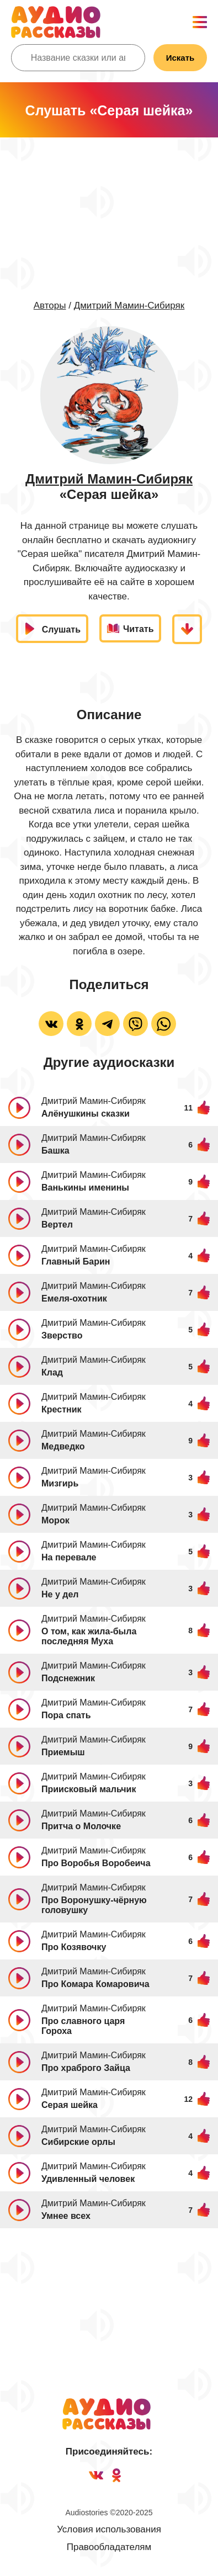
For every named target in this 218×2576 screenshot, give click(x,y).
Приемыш (63, 1752)
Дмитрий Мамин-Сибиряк (129, 305)
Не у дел (59, 1594)
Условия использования (109, 2529)
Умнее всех (66, 2216)
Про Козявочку (73, 1947)
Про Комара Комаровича (95, 1984)
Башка (55, 1150)
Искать (180, 57)
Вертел (57, 1224)
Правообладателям (109, 2547)
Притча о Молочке (81, 1826)
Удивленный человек (88, 2179)
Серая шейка (69, 2105)
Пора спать (66, 1715)
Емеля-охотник (74, 1298)
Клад (52, 1372)
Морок (55, 1520)
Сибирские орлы (78, 2142)
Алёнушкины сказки (85, 1113)
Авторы (50, 305)
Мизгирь (59, 1483)
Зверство (61, 1335)
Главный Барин (75, 1261)
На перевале (69, 1557)
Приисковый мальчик (88, 1789)
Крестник (61, 1409)
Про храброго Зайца (85, 2068)
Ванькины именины (85, 1187)
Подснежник (68, 1678)
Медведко (63, 1446)
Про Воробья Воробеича (96, 1863)
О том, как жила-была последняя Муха (88, 1636)
